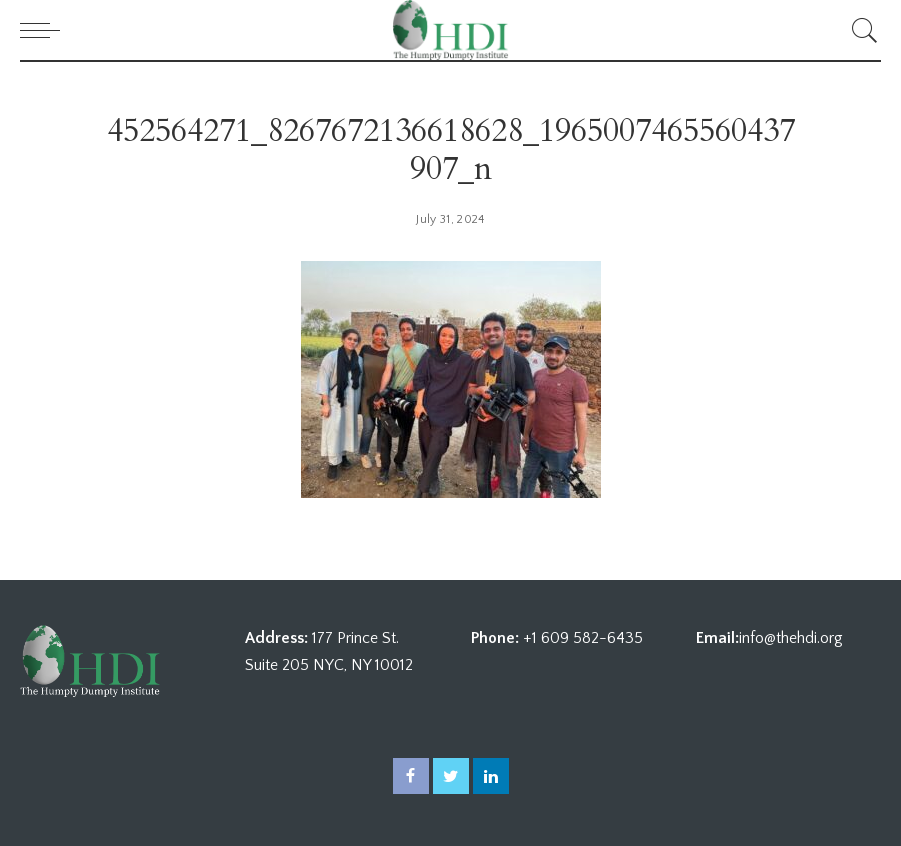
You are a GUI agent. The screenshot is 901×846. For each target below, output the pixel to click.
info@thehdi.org (791, 638)
